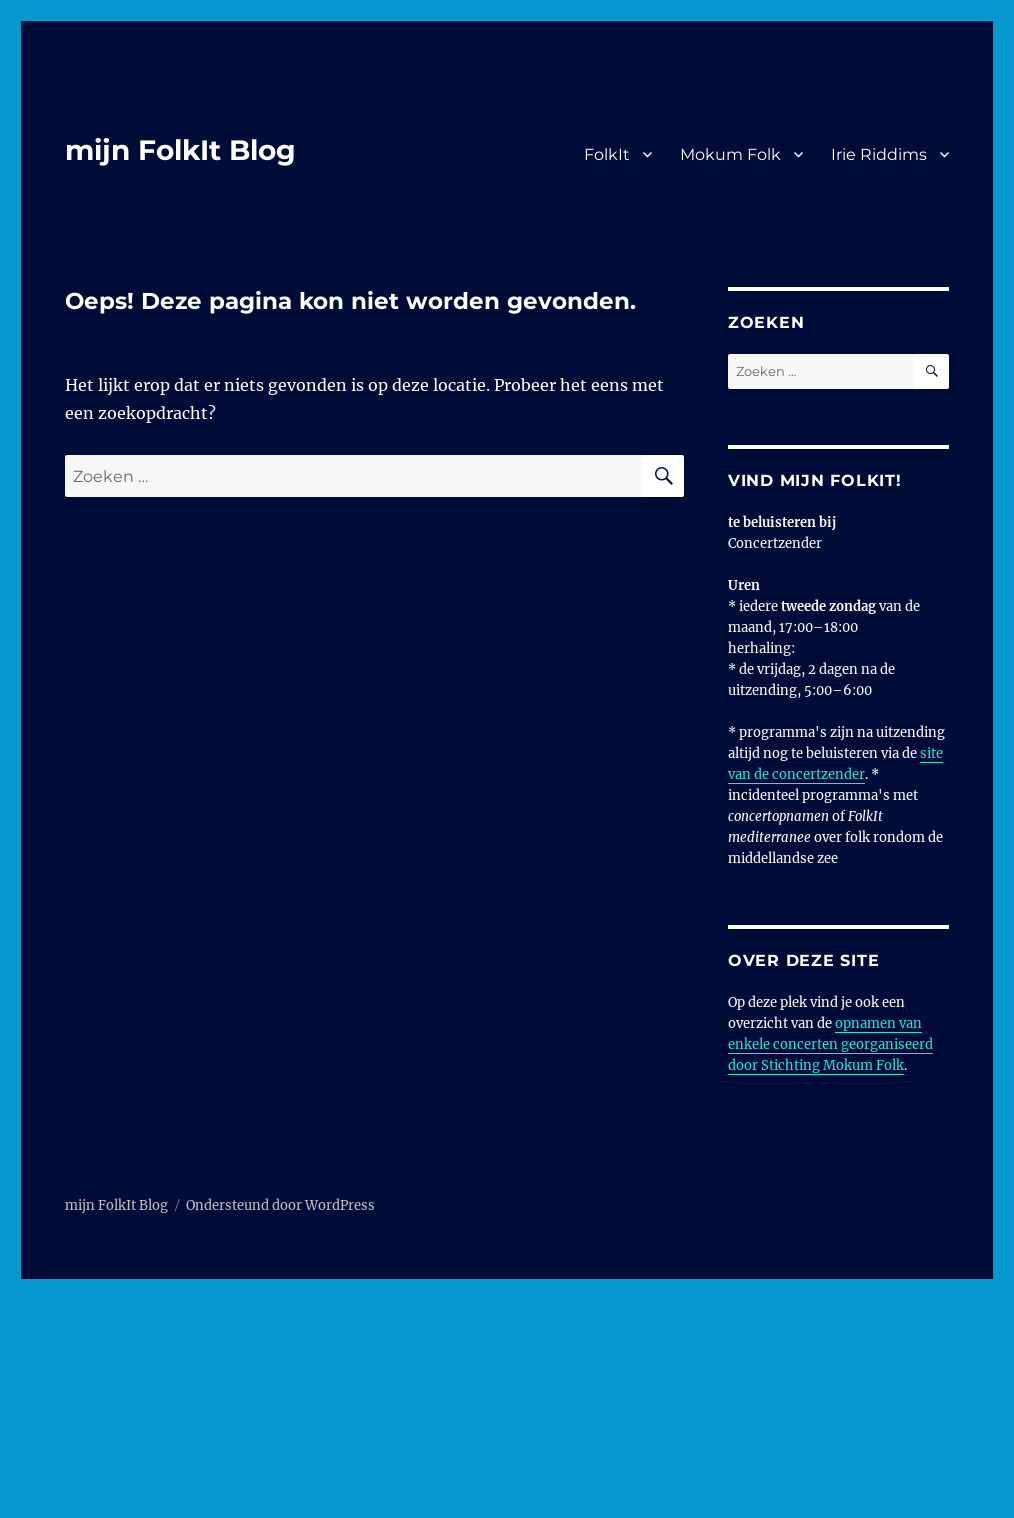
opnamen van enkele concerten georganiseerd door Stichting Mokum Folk (830, 1044)
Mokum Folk (730, 154)
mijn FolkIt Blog (180, 150)
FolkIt (607, 154)
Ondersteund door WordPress (280, 1205)
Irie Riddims (879, 154)
